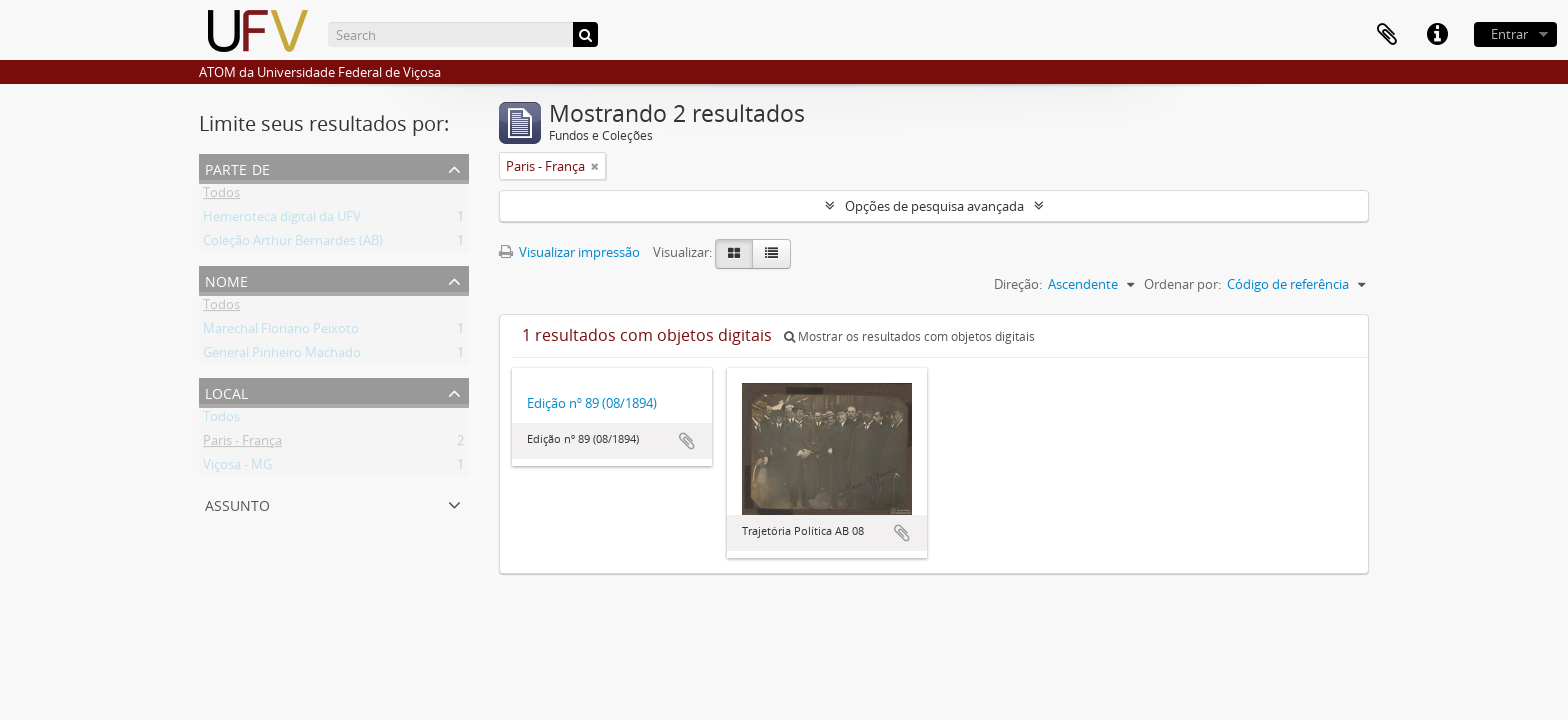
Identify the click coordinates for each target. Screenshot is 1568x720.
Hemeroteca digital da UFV (282, 220)
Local (226, 391)
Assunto (237, 503)
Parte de (237, 167)
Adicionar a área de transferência (687, 441)
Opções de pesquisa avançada (934, 206)
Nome (226, 279)
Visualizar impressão (569, 252)
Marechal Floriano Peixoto (281, 332)
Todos (221, 196)
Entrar (1509, 34)
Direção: (1018, 284)
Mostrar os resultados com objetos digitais (909, 336)
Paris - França (242, 444)
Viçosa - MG (237, 468)
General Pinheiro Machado (282, 356)
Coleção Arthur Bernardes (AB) (293, 244)
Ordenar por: (1182, 284)
